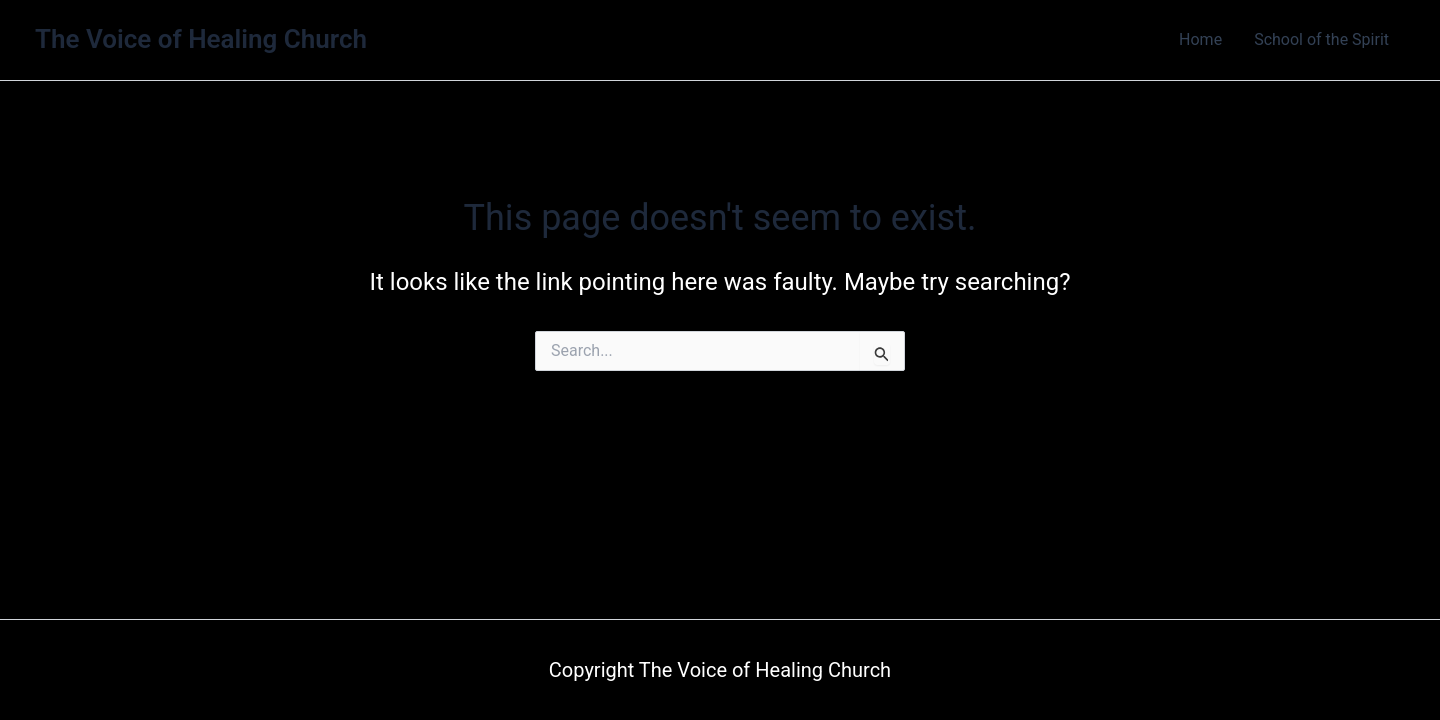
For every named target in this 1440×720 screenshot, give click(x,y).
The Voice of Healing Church (201, 39)
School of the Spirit (1321, 39)
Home (1200, 39)
